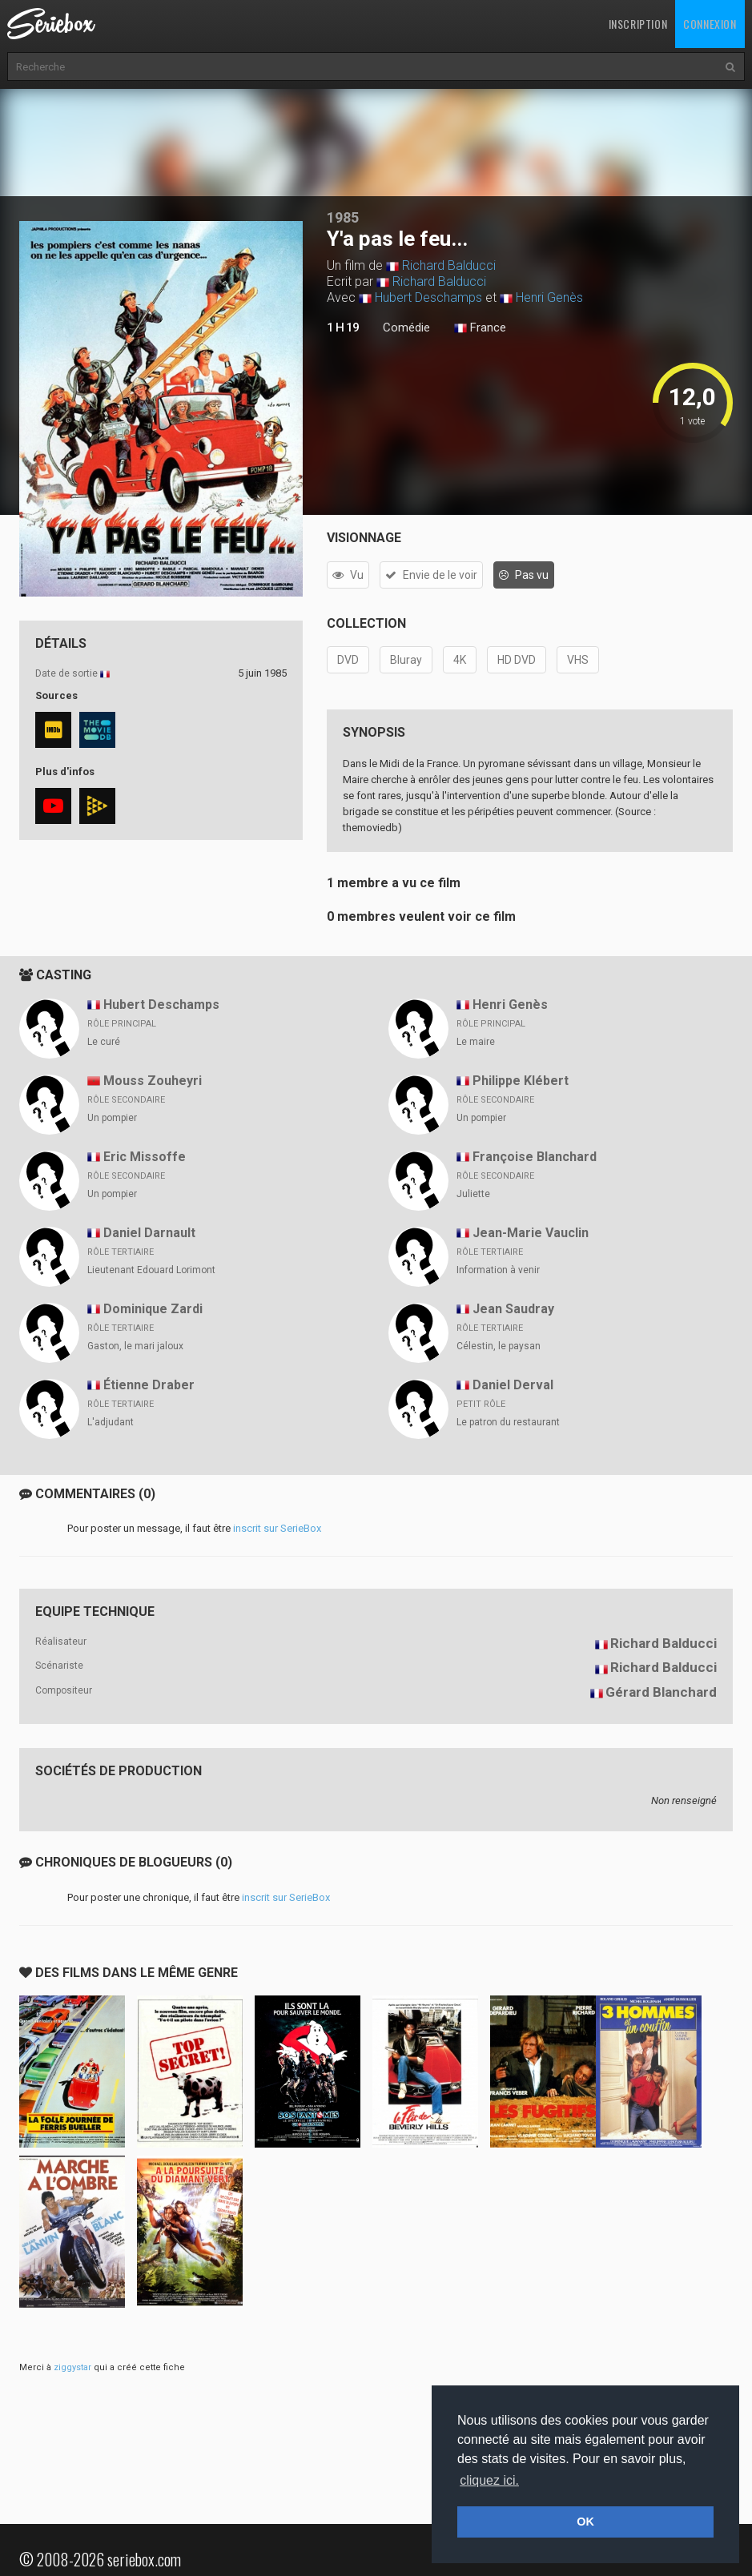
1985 (343, 217)
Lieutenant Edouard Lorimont (151, 1270)
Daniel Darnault (149, 1232)
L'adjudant (110, 1422)
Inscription (638, 23)
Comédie (406, 327)
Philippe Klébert (521, 1080)
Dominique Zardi (153, 1308)
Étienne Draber (149, 1384)
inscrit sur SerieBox (277, 1528)
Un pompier (112, 1117)
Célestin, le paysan (498, 1346)
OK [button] (585, 2521)
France (480, 328)
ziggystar (72, 2367)
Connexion (709, 23)
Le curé (103, 1041)
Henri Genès (549, 297)
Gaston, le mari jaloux (135, 1346)
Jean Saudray (513, 1308)
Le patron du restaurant (508, 1422)
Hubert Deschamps (428, 297)
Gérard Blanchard (661, 1692)
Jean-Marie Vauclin (531, 1232)
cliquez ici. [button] (489, 2480)
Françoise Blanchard (535, 1156)
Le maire (475, 1041)
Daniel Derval (513, 1384)
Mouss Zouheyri (152, 1080)
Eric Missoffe (144, 1156)
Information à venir (498, 1270)
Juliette (473, 1194)
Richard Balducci (449, 265)
